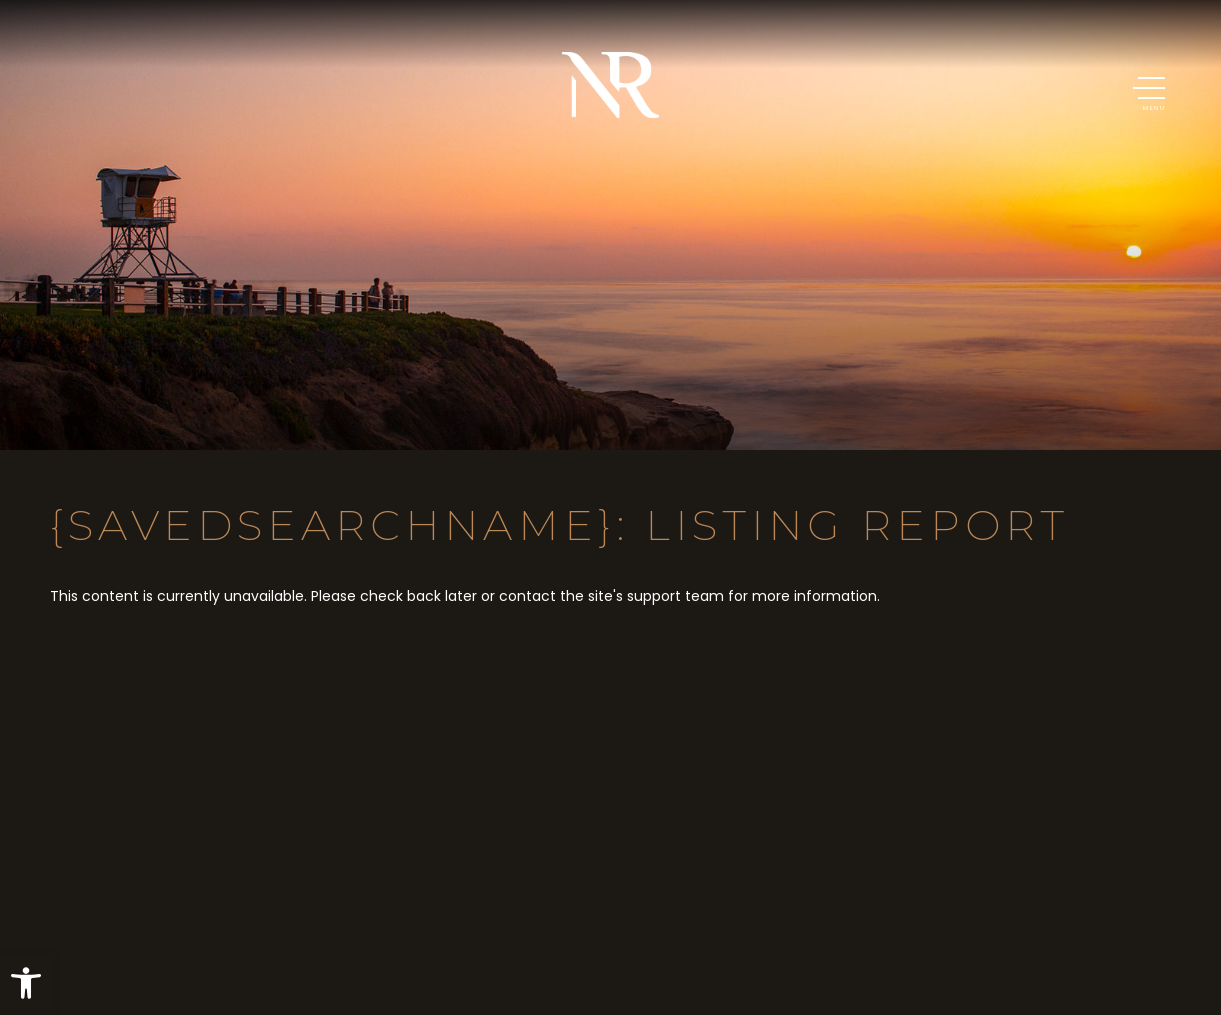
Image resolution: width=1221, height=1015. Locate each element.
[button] (26, 983)
